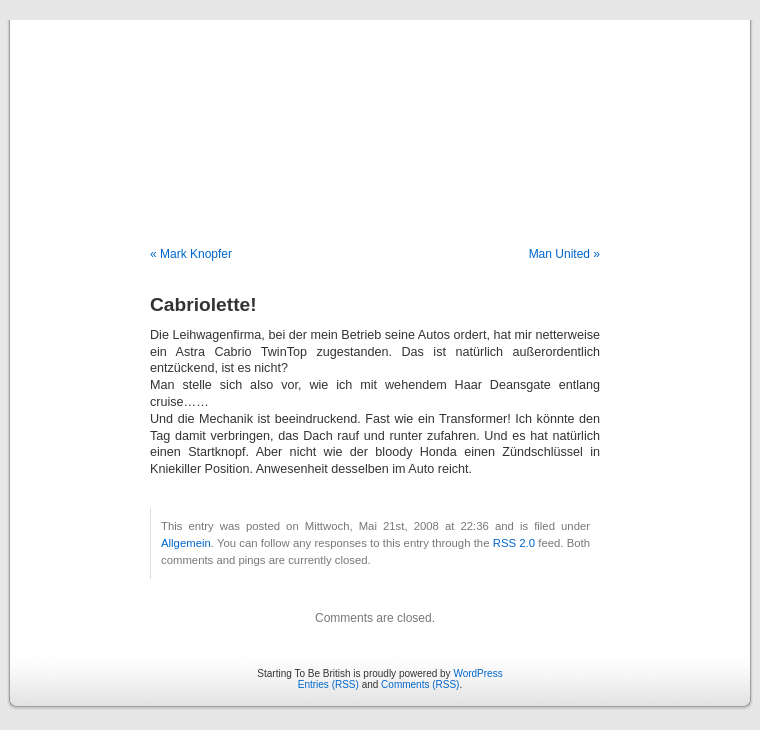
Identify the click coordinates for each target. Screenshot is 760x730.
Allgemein (186, 543)
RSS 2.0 (514, 543)
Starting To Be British (380, 112)
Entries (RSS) (328, 684)
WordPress (477, 673)
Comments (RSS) (420, 684)
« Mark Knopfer (191, 254)
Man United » (564, 254)
